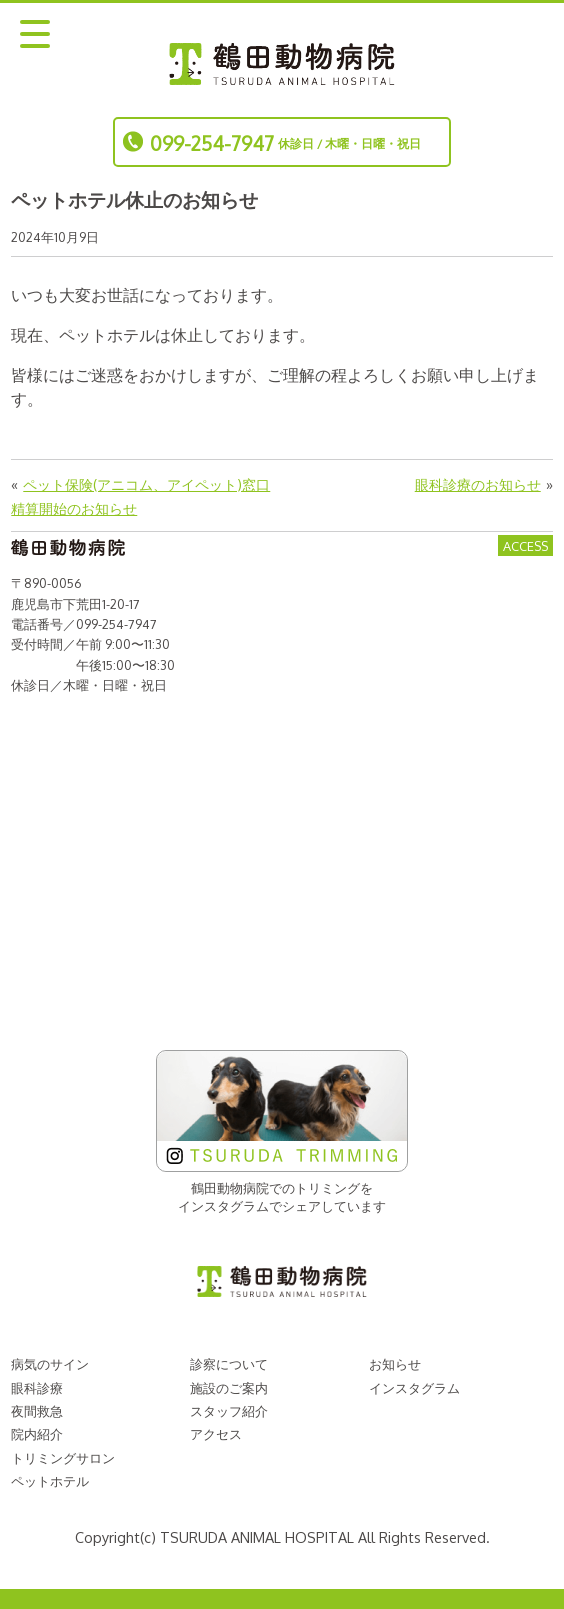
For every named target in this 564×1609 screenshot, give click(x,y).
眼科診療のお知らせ (478, 484)
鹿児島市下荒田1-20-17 (75, 604)
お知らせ (395, 1364)
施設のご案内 (229, 1388)
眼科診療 (37, 1388)
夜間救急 (37, 1411)
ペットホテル (50, 1481)
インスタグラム (414, 1388)
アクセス (216, 1434)
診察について (229, 1364)
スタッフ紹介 (229, 1411)
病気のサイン (50, 1364)
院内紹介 (37, 1434)
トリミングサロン (63, 1458)
